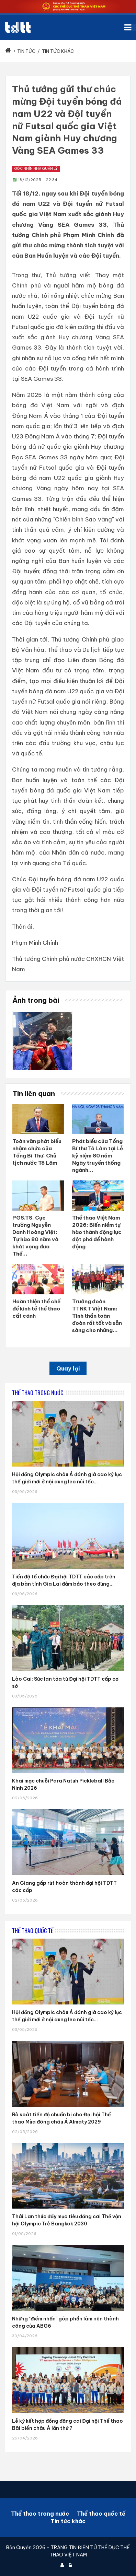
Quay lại (68, 1368)
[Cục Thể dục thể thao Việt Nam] (18, 27)
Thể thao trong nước (40, 2513)
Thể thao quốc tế (101, 2513)
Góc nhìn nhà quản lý (36, 168)
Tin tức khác (68, 2521)
